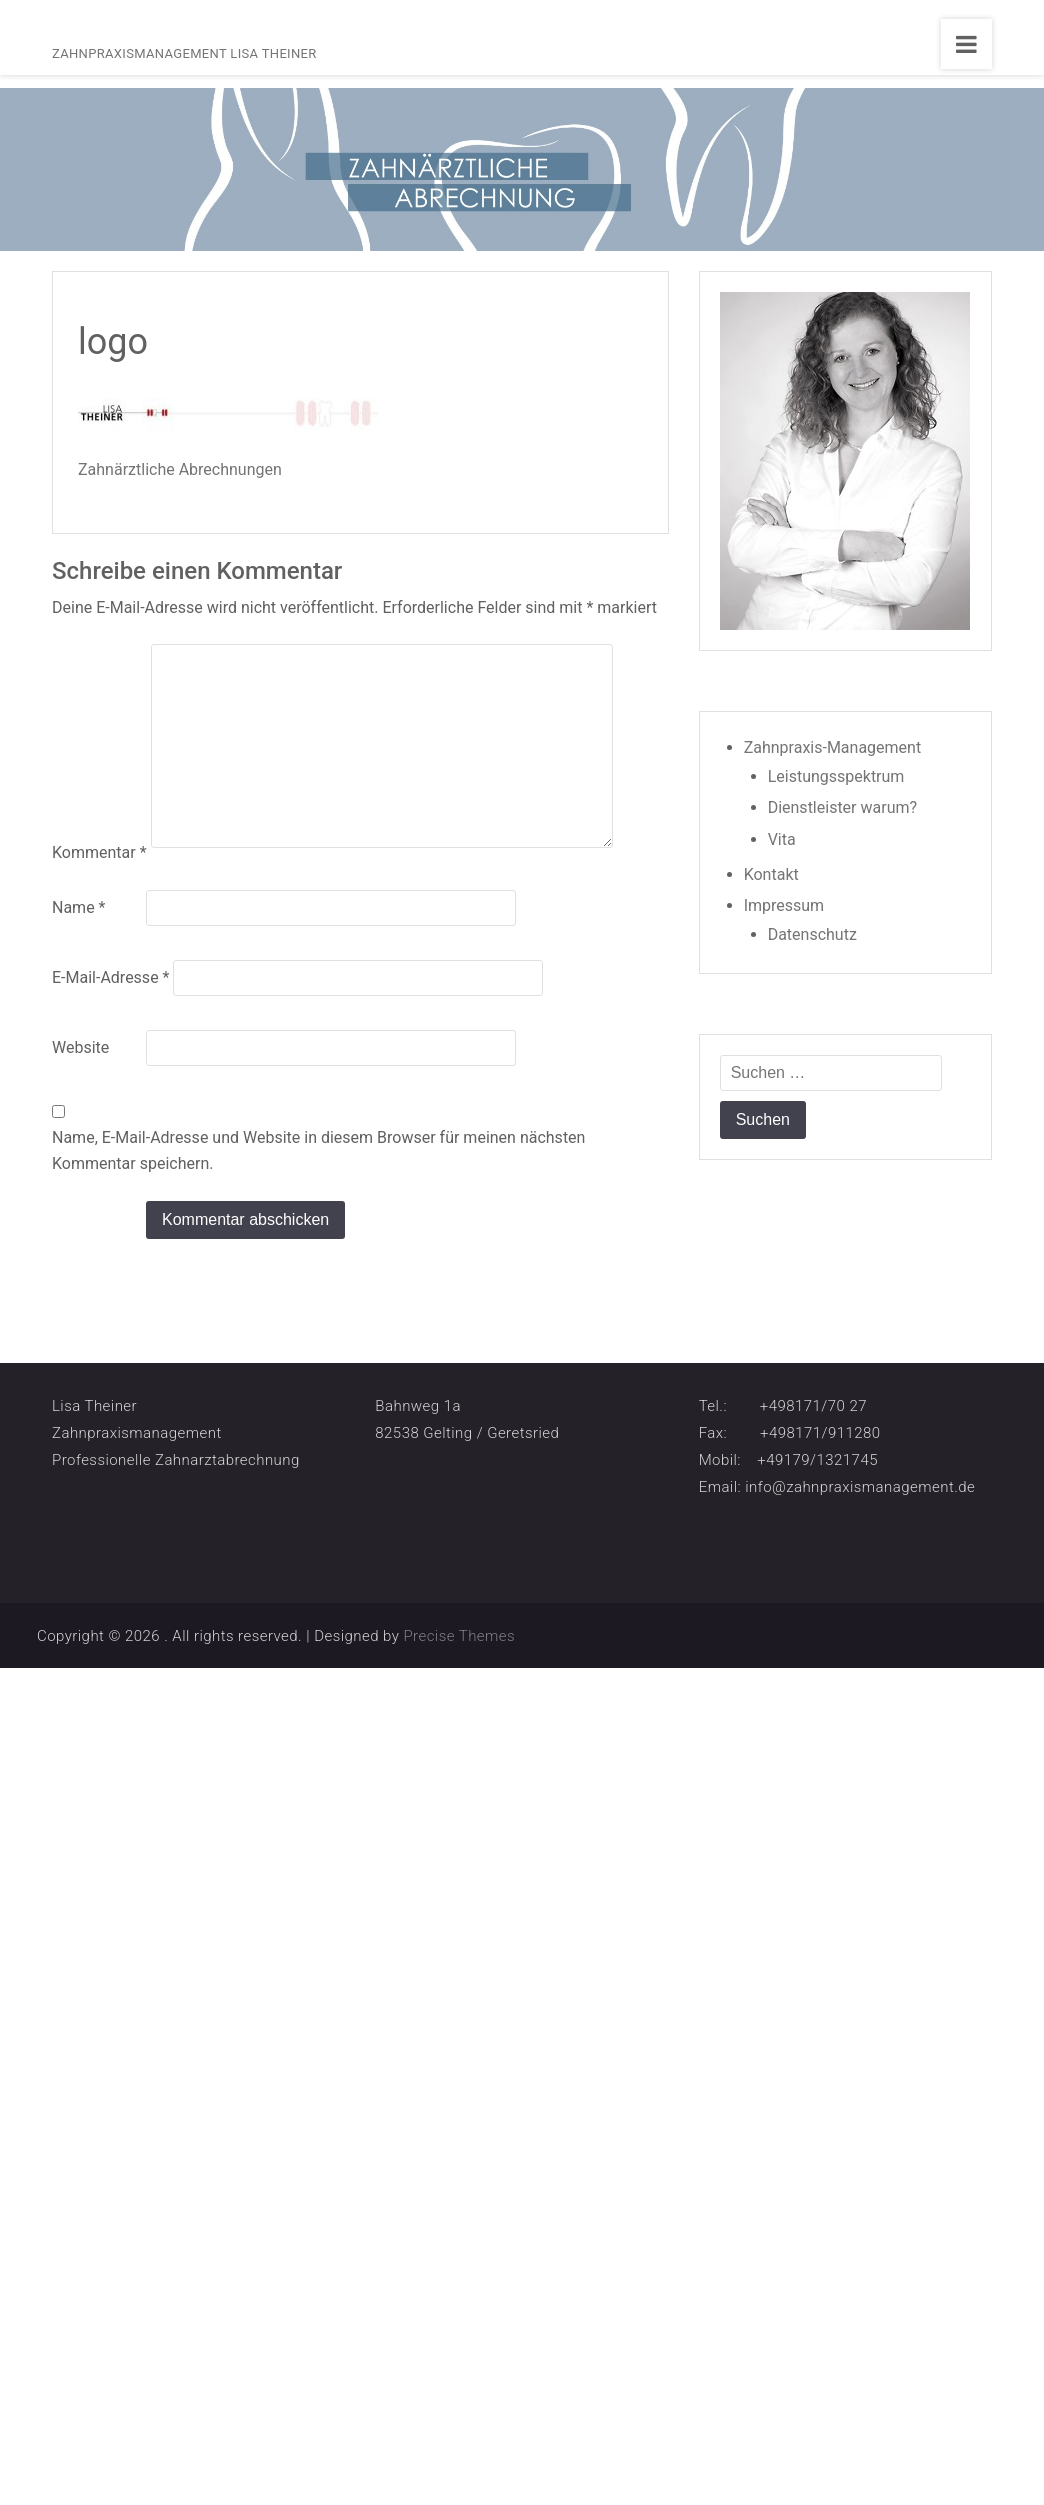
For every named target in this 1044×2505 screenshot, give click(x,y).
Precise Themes (459, 1636)
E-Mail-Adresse (110, 977)
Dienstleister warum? (842, 807)
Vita (782, 839)
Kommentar (99, 852)
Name (79, 907)
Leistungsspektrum (836, 776)
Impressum (784, 905)
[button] (44, 2461)
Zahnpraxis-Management (833, 747)
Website (80, 1047)
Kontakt (771, 874)
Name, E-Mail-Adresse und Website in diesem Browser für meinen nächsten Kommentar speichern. (318, 1150)
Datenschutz (812, 934)
